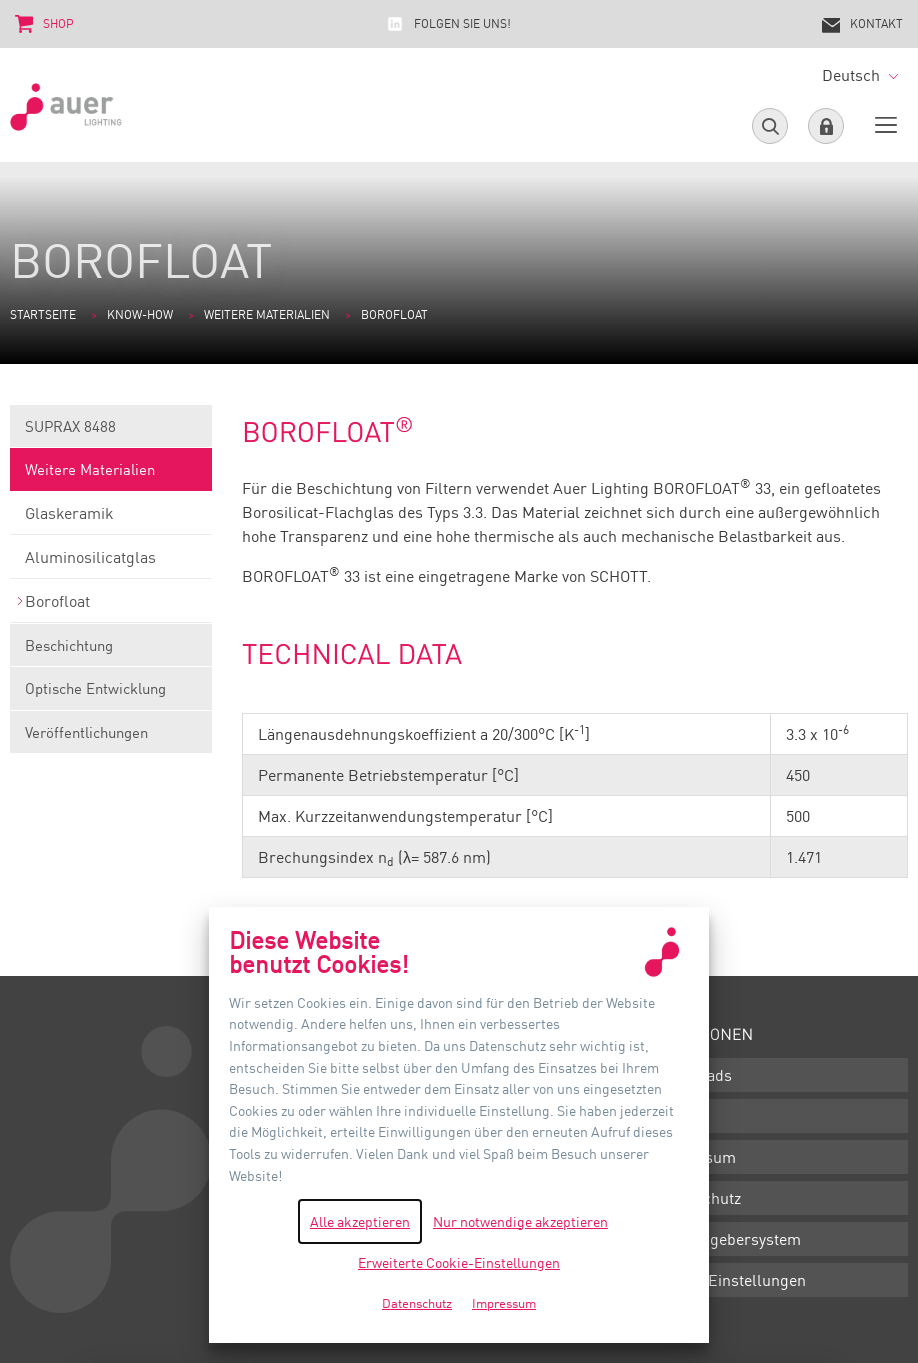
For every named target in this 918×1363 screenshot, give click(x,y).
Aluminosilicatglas (111, 563)
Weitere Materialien (267, 314)
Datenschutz (697, 1198)
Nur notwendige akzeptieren (520, 1221)
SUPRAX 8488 (111, 432)
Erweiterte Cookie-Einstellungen (459, 1262)
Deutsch (860, 75)
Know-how (140, 314)
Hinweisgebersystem (727, 1239)
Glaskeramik (111, 519)
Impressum (695, 1157)
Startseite (43, 314)
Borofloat (111, 607)
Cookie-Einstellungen (730, 1280)
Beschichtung (111, 651)
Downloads (693, 1075)
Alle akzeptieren (360, 1221)
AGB (669, 1116)
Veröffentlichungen (111, 738)
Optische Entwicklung (111, 694)
